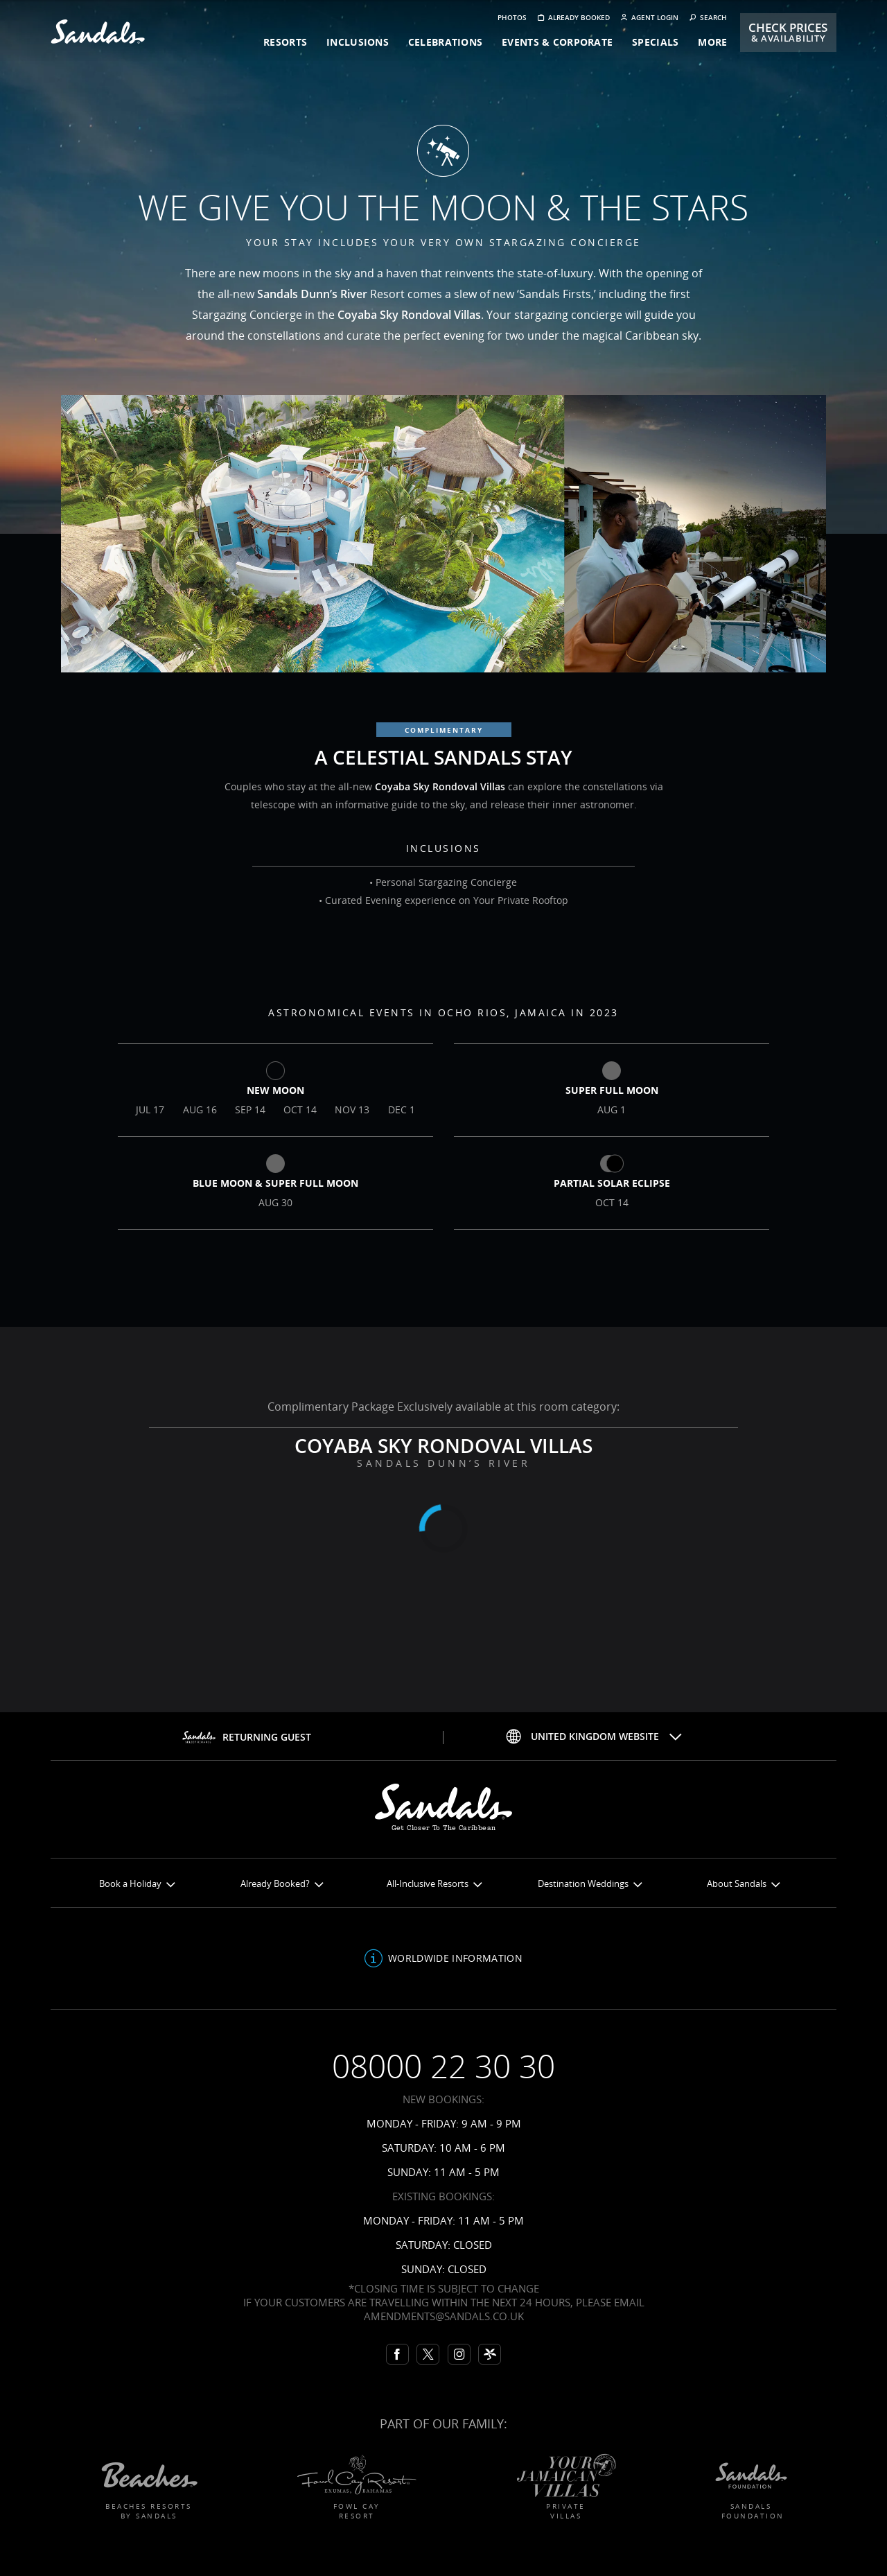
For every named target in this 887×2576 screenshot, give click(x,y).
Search (708, 17)
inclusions (357, 42)
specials (655, 42)
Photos (512, 17)
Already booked (574, 17)
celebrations (445, 42)
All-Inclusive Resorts (434, 1884)
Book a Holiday (137, 1884)
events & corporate (557, 42)
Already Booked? (281, 1884)
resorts (285, 42)
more (712, 42)
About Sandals (743, 1884)
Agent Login (649, 17)
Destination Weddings (590, 1884)
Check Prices (787, 32)
